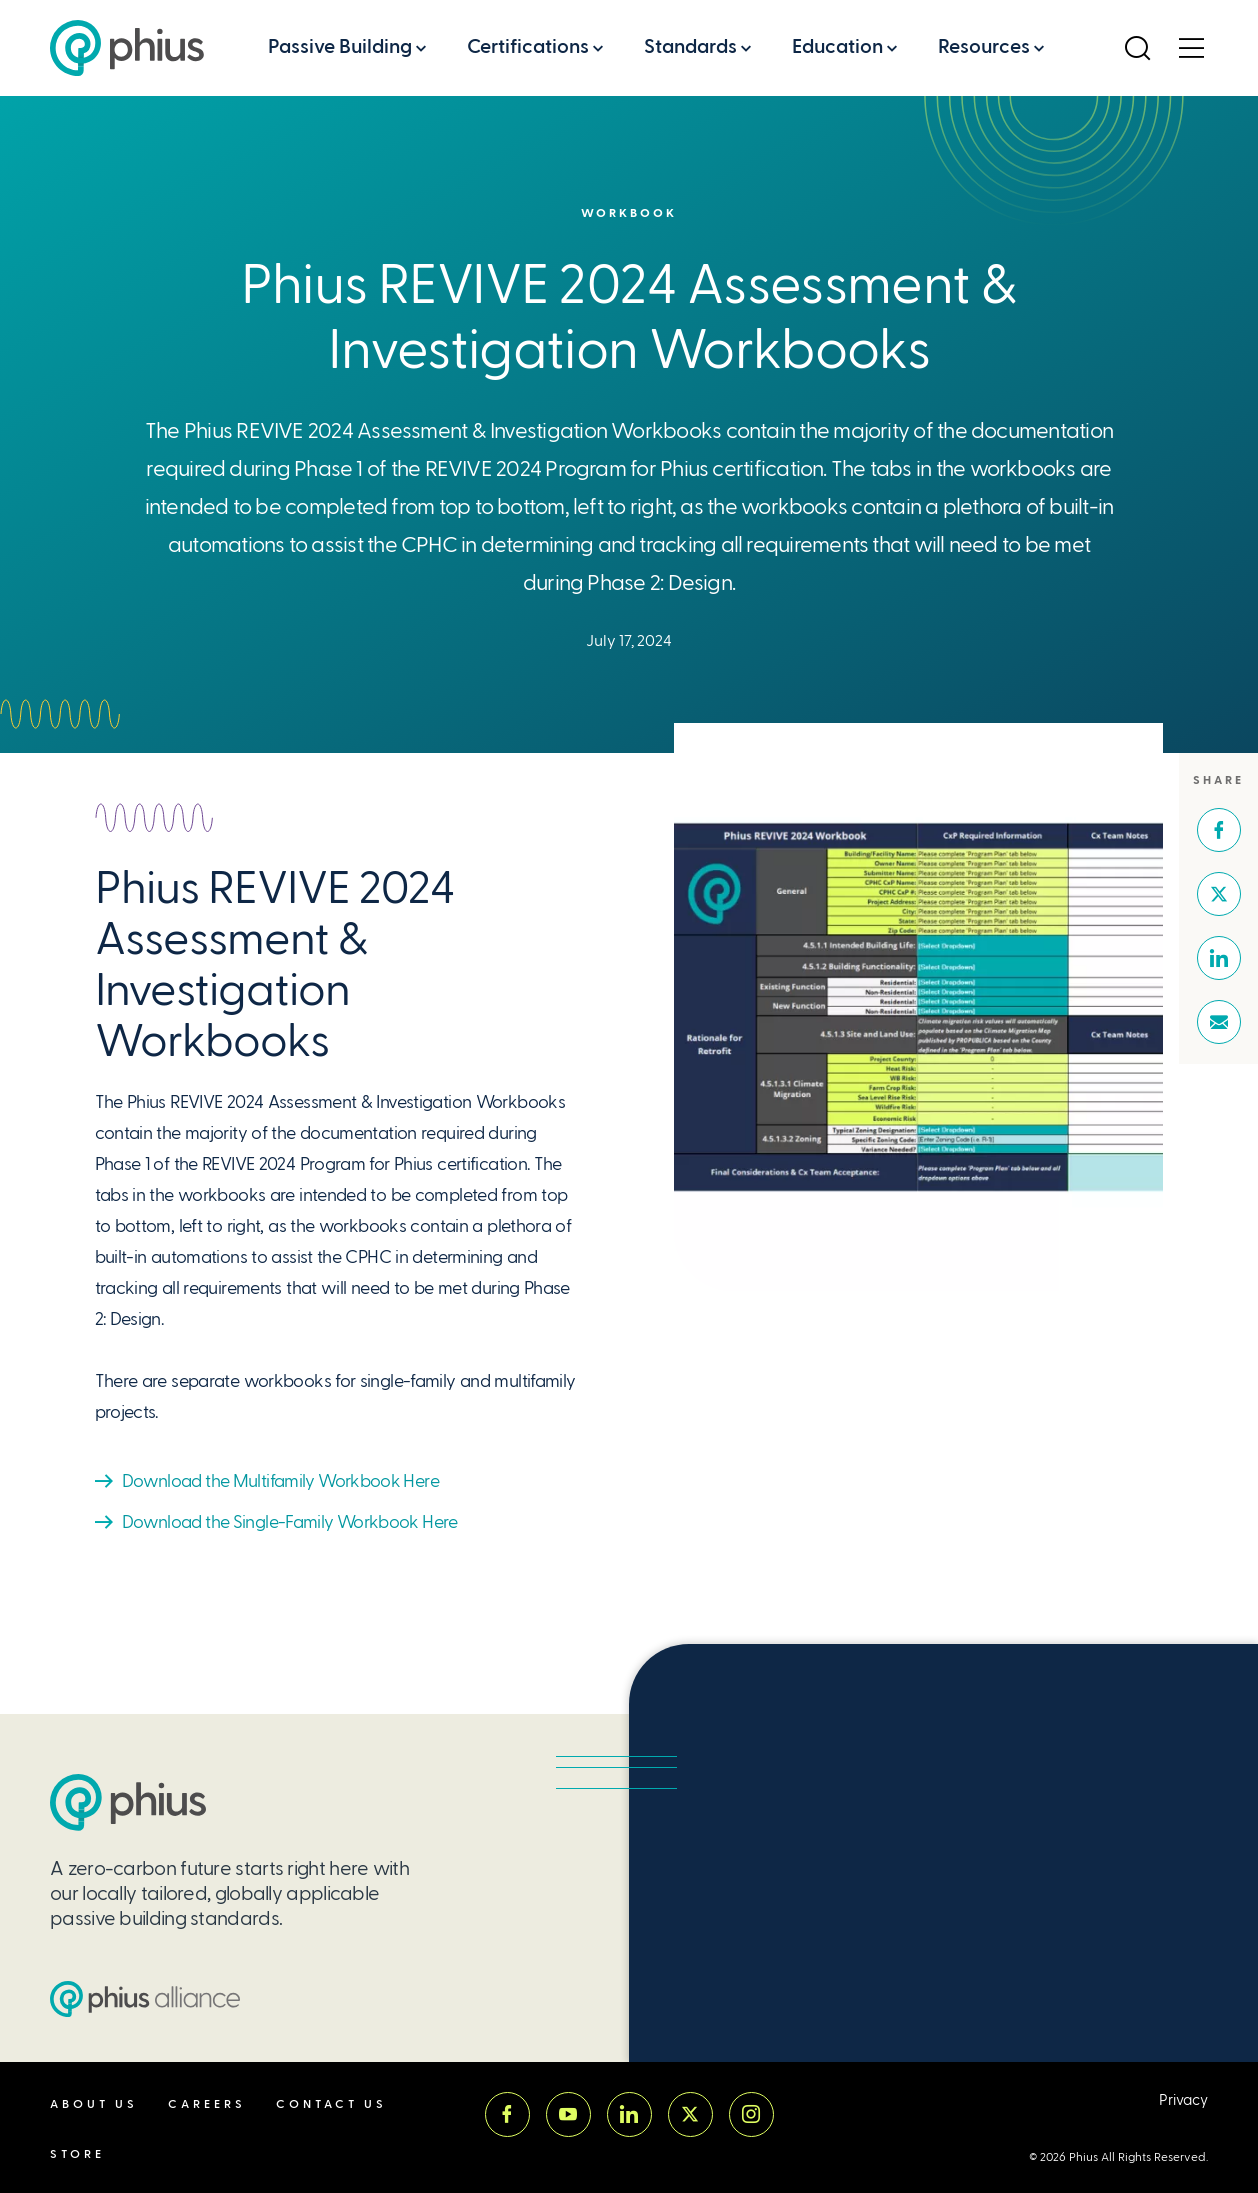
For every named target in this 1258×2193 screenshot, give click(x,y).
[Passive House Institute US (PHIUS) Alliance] (145, 1999)
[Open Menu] (1191, 48)
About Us (94, 2104)
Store (77, 2154)
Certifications (528, 46)
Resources (984, 46)
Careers (207, 2104)
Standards (690, 46)
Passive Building (340, 46)
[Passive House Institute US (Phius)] (127, 48)
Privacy (1183, 2100)
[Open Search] (1137, 48)
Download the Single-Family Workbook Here (290, 1521)
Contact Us (331, 2104)
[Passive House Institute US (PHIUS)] (128, 1802)
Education (837, 46)
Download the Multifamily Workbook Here (280, 1480)
